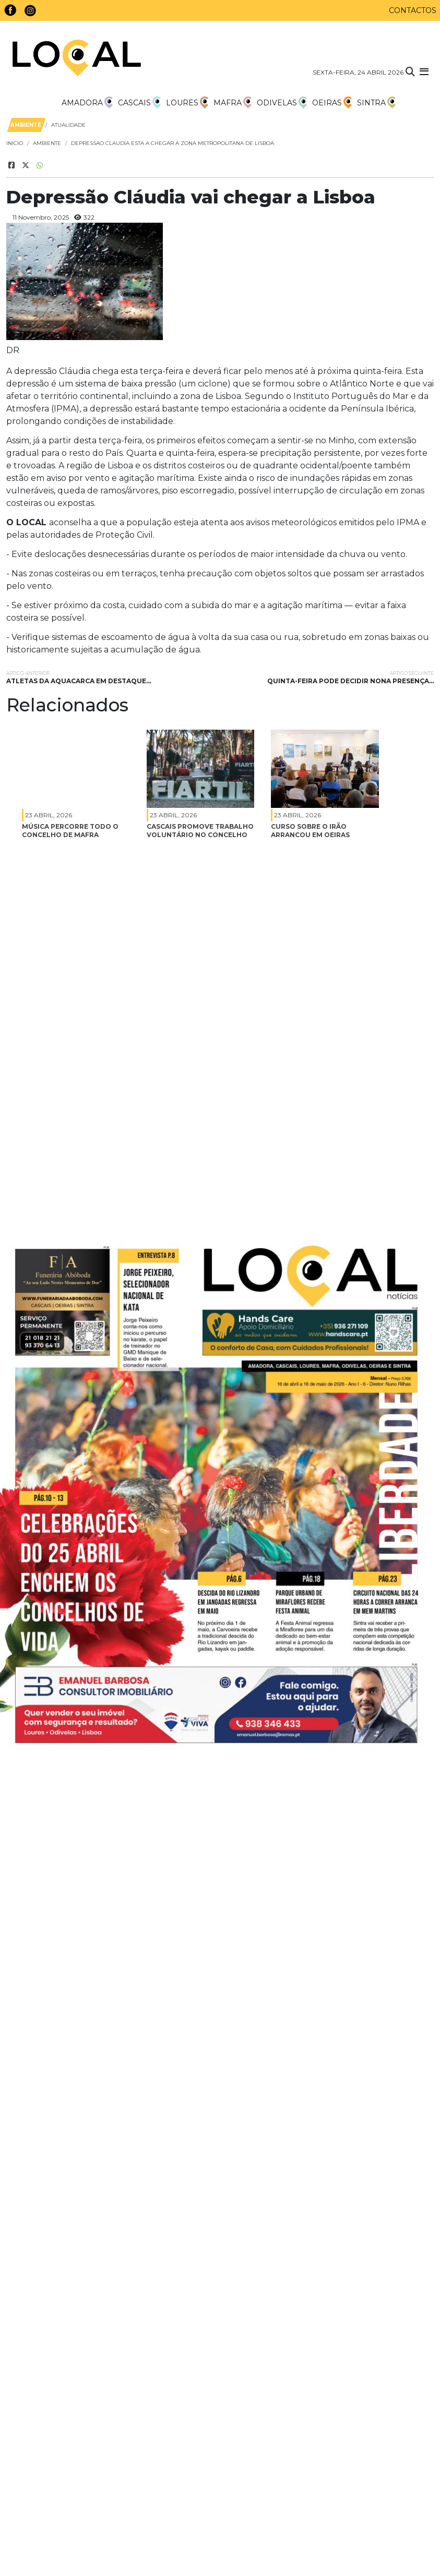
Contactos (412, 10)
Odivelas (282, 102)
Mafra (232, 102)
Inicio (14, 143)
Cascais (139, 102)
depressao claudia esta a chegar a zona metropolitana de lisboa (172, 143)
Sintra (376, 102)
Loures (187, 102)
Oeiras (332, 102)
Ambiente (47, 143)
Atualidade (68, 125)
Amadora (87, 102)
